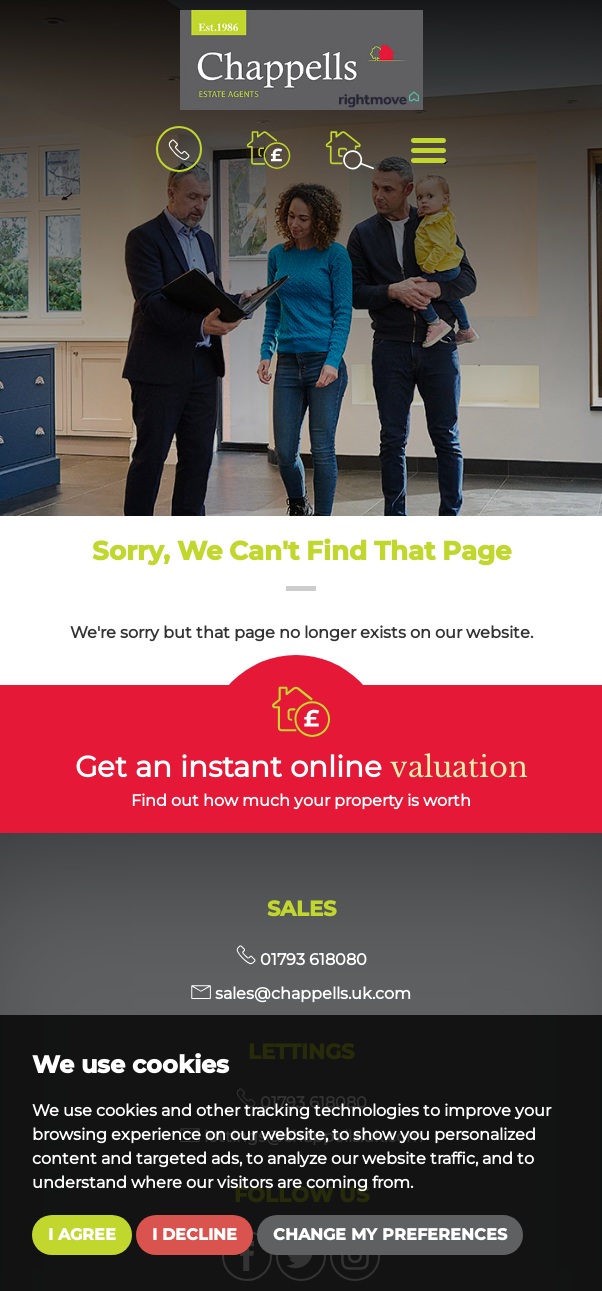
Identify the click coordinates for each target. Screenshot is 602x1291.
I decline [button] (194, 1234)
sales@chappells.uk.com (301, 993)
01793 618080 (301, 959)
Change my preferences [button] (390, 1234)
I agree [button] (82, 1234)
